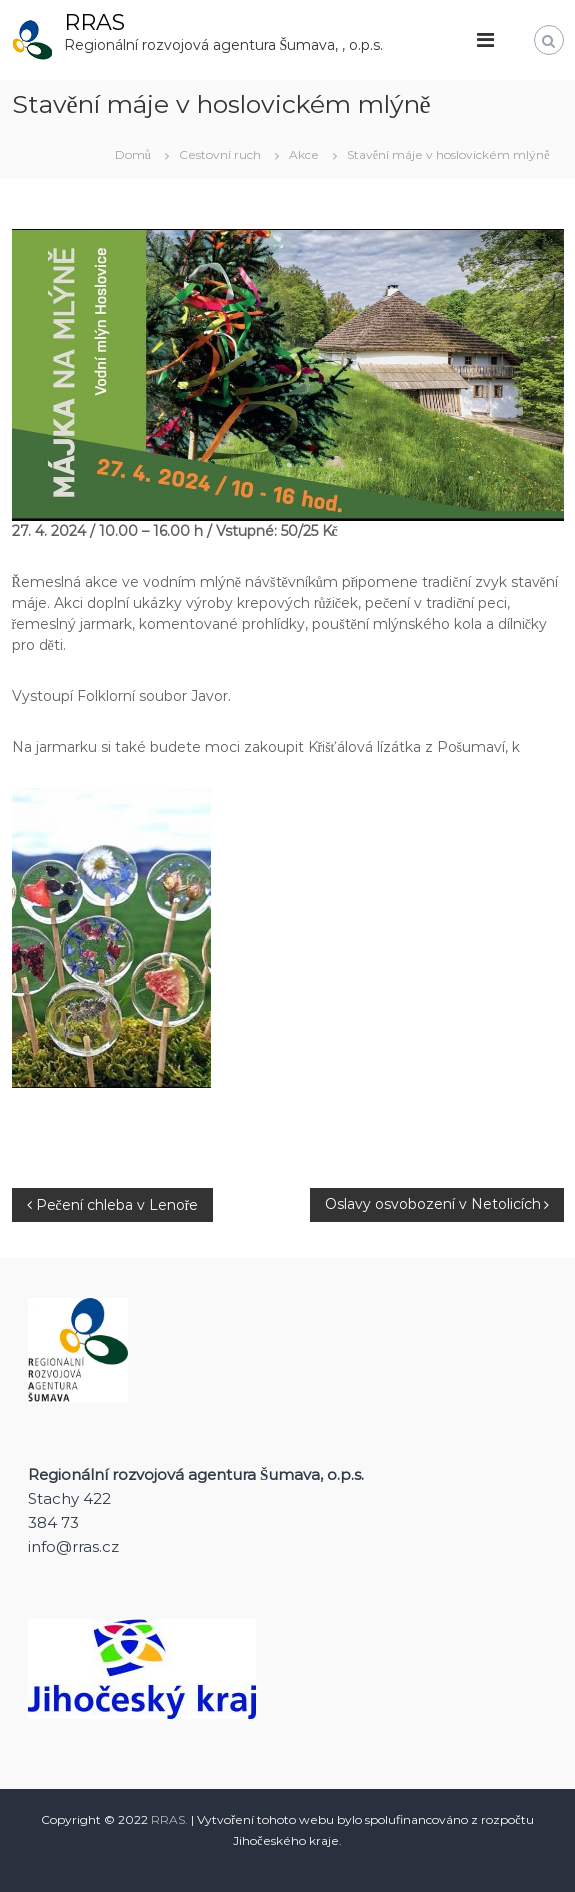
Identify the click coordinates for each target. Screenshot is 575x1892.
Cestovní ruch (220, 154)
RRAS (94, 22)
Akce (304, 154)
